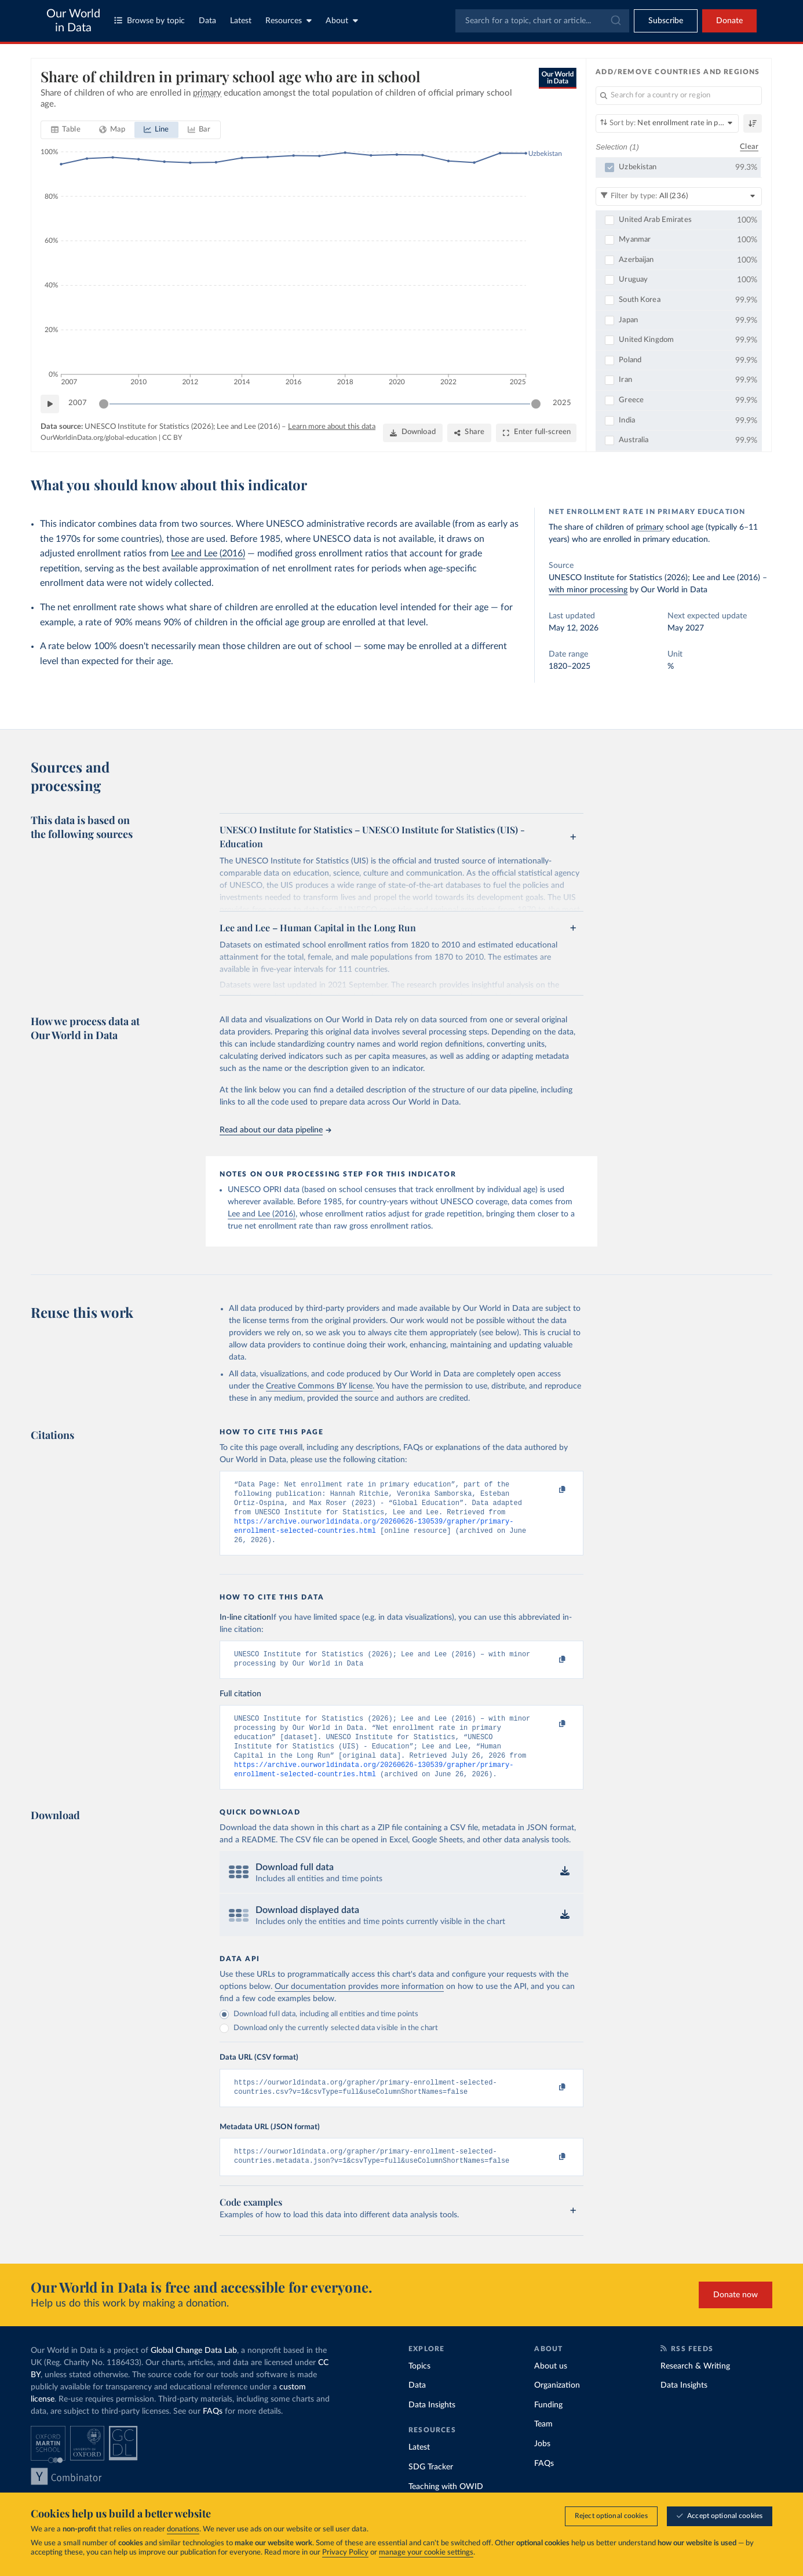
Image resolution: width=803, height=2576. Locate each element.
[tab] (66, 130)
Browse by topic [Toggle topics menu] (149, 20)
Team (543, 2447)
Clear (749, 147)
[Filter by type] (679, 196)
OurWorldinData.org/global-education (99, 437)
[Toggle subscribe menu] (666, 20)
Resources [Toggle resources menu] (288, 20)
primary (649, 527)
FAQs (212, 2435)
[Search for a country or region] (679, 95)
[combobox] (542, 20)
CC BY (172, 437)
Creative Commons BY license (319, 1386)
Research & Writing (695, 2389)
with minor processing (588, 590)
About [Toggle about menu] (342, 20)
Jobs (542, 2467)
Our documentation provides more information (359, 2005)
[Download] (413, 433)
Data (207, 21)
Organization (557, 2408)
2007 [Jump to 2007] (77, 403)
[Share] (469, 433)
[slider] (103, 404)
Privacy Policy (345, 2552)
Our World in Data (73, 21)
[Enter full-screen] (536, 433)
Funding (548, 2428)
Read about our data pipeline (275, 1130)
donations (183, 2529)
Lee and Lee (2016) (208, 553)
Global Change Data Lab (194, 2374)
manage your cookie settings (426, 2552)
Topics (419, 2389)
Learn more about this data (331, 427)
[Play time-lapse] (50, 404)
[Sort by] (667, 123)
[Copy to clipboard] (550, 1490)
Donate (729, 21)
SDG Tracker (430, 2490)
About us (550, 2389)
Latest (240, 21)
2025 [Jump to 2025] (562, 403)
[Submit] (615, 21)
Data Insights (431, 2428)
